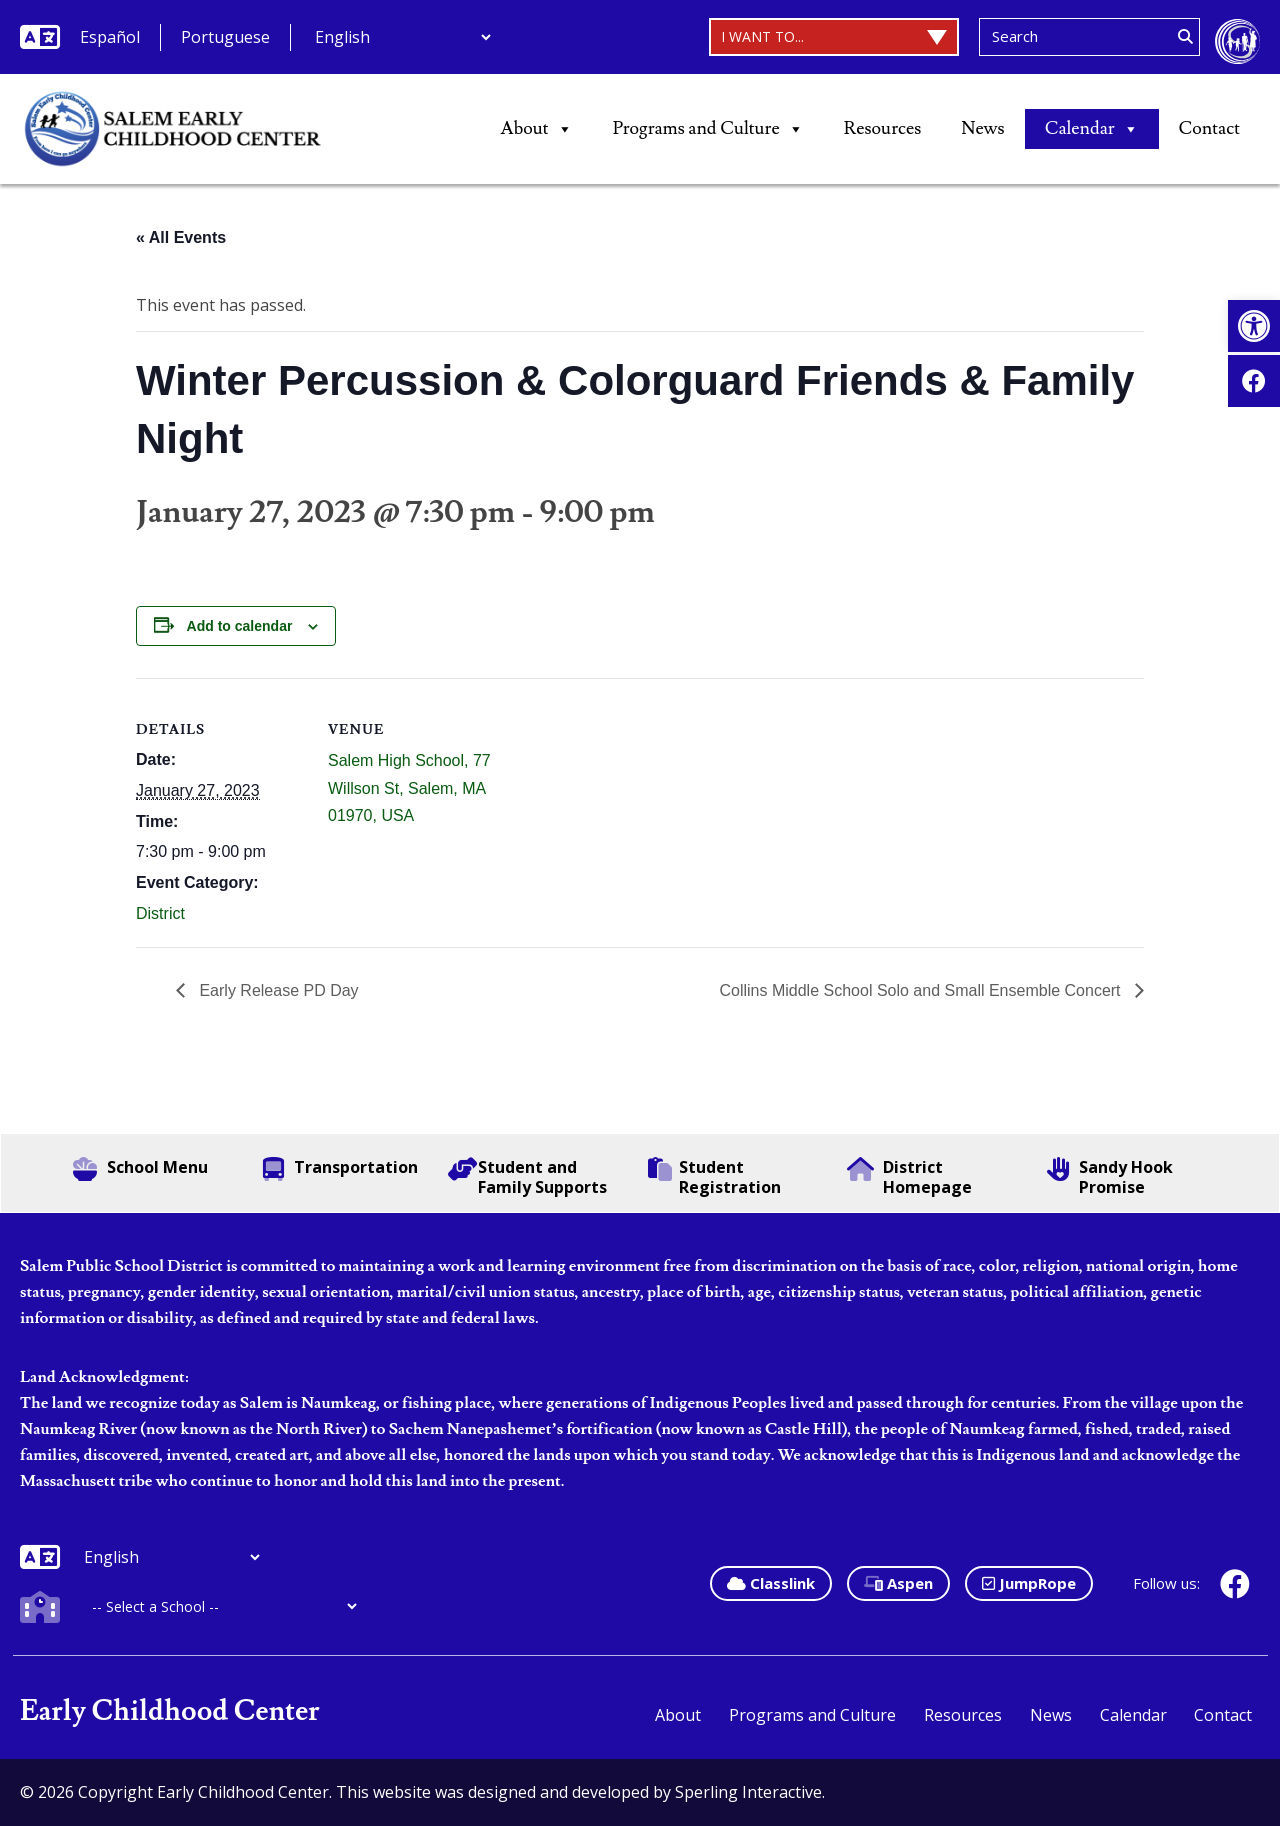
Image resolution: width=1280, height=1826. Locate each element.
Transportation (340, 1169)
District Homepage (909, 1177)
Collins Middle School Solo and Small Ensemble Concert (922, 990)
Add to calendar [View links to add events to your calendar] (240, 626)
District (160, 913)
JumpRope (1029, 1583)
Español (110, 37)
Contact (1209, 128)
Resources (883, 128)
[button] (1254, 326)
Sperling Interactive (748, 1792)
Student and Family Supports (527, 1177)
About (537, 129)
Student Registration (715, 1177)
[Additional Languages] (402, 37)
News (982, 128)
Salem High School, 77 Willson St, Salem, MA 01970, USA (409, 787)
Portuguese (225, 37)
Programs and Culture (708, 129)
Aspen (898, 1583)
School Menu (140, 1169)
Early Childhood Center (170, 1711)
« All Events (181, 237)
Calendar (1092, 129)
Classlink (771, 1583)
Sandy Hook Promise (1110, 1177)
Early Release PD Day (277, 990)
